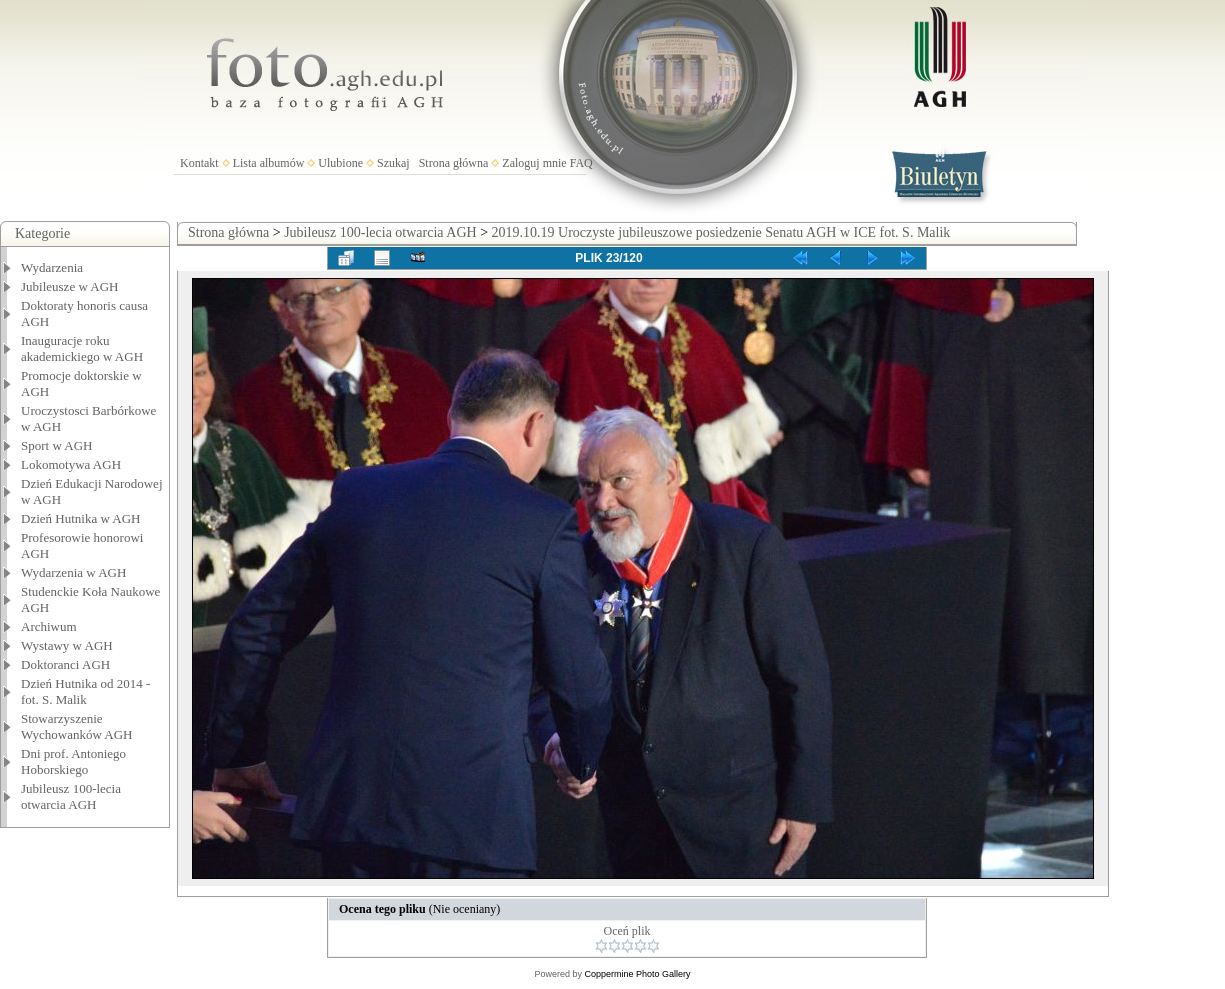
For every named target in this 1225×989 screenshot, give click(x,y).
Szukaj (393, 163)
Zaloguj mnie (534, 163)
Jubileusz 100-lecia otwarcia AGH (71, 796)
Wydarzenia (52, 267)
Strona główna (454, 163)
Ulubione (340, 163)
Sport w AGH (57, 445)
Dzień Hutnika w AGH (81, 518)
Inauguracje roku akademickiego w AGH (82, 348)
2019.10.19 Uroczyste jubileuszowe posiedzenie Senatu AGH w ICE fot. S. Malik (721, 232)
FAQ (581, 163)
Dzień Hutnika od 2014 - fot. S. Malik (85, 691)
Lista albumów (269, 163)
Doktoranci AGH (65, 664)
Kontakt (199, 163)
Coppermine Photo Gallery (637, 974)
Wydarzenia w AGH (73, 572)
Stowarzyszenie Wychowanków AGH (77, 726)
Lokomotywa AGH (71, 464)
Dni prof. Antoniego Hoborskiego (73, 761)
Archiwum (49, 626)
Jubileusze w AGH (70, 286)
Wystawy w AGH (67, 645)
